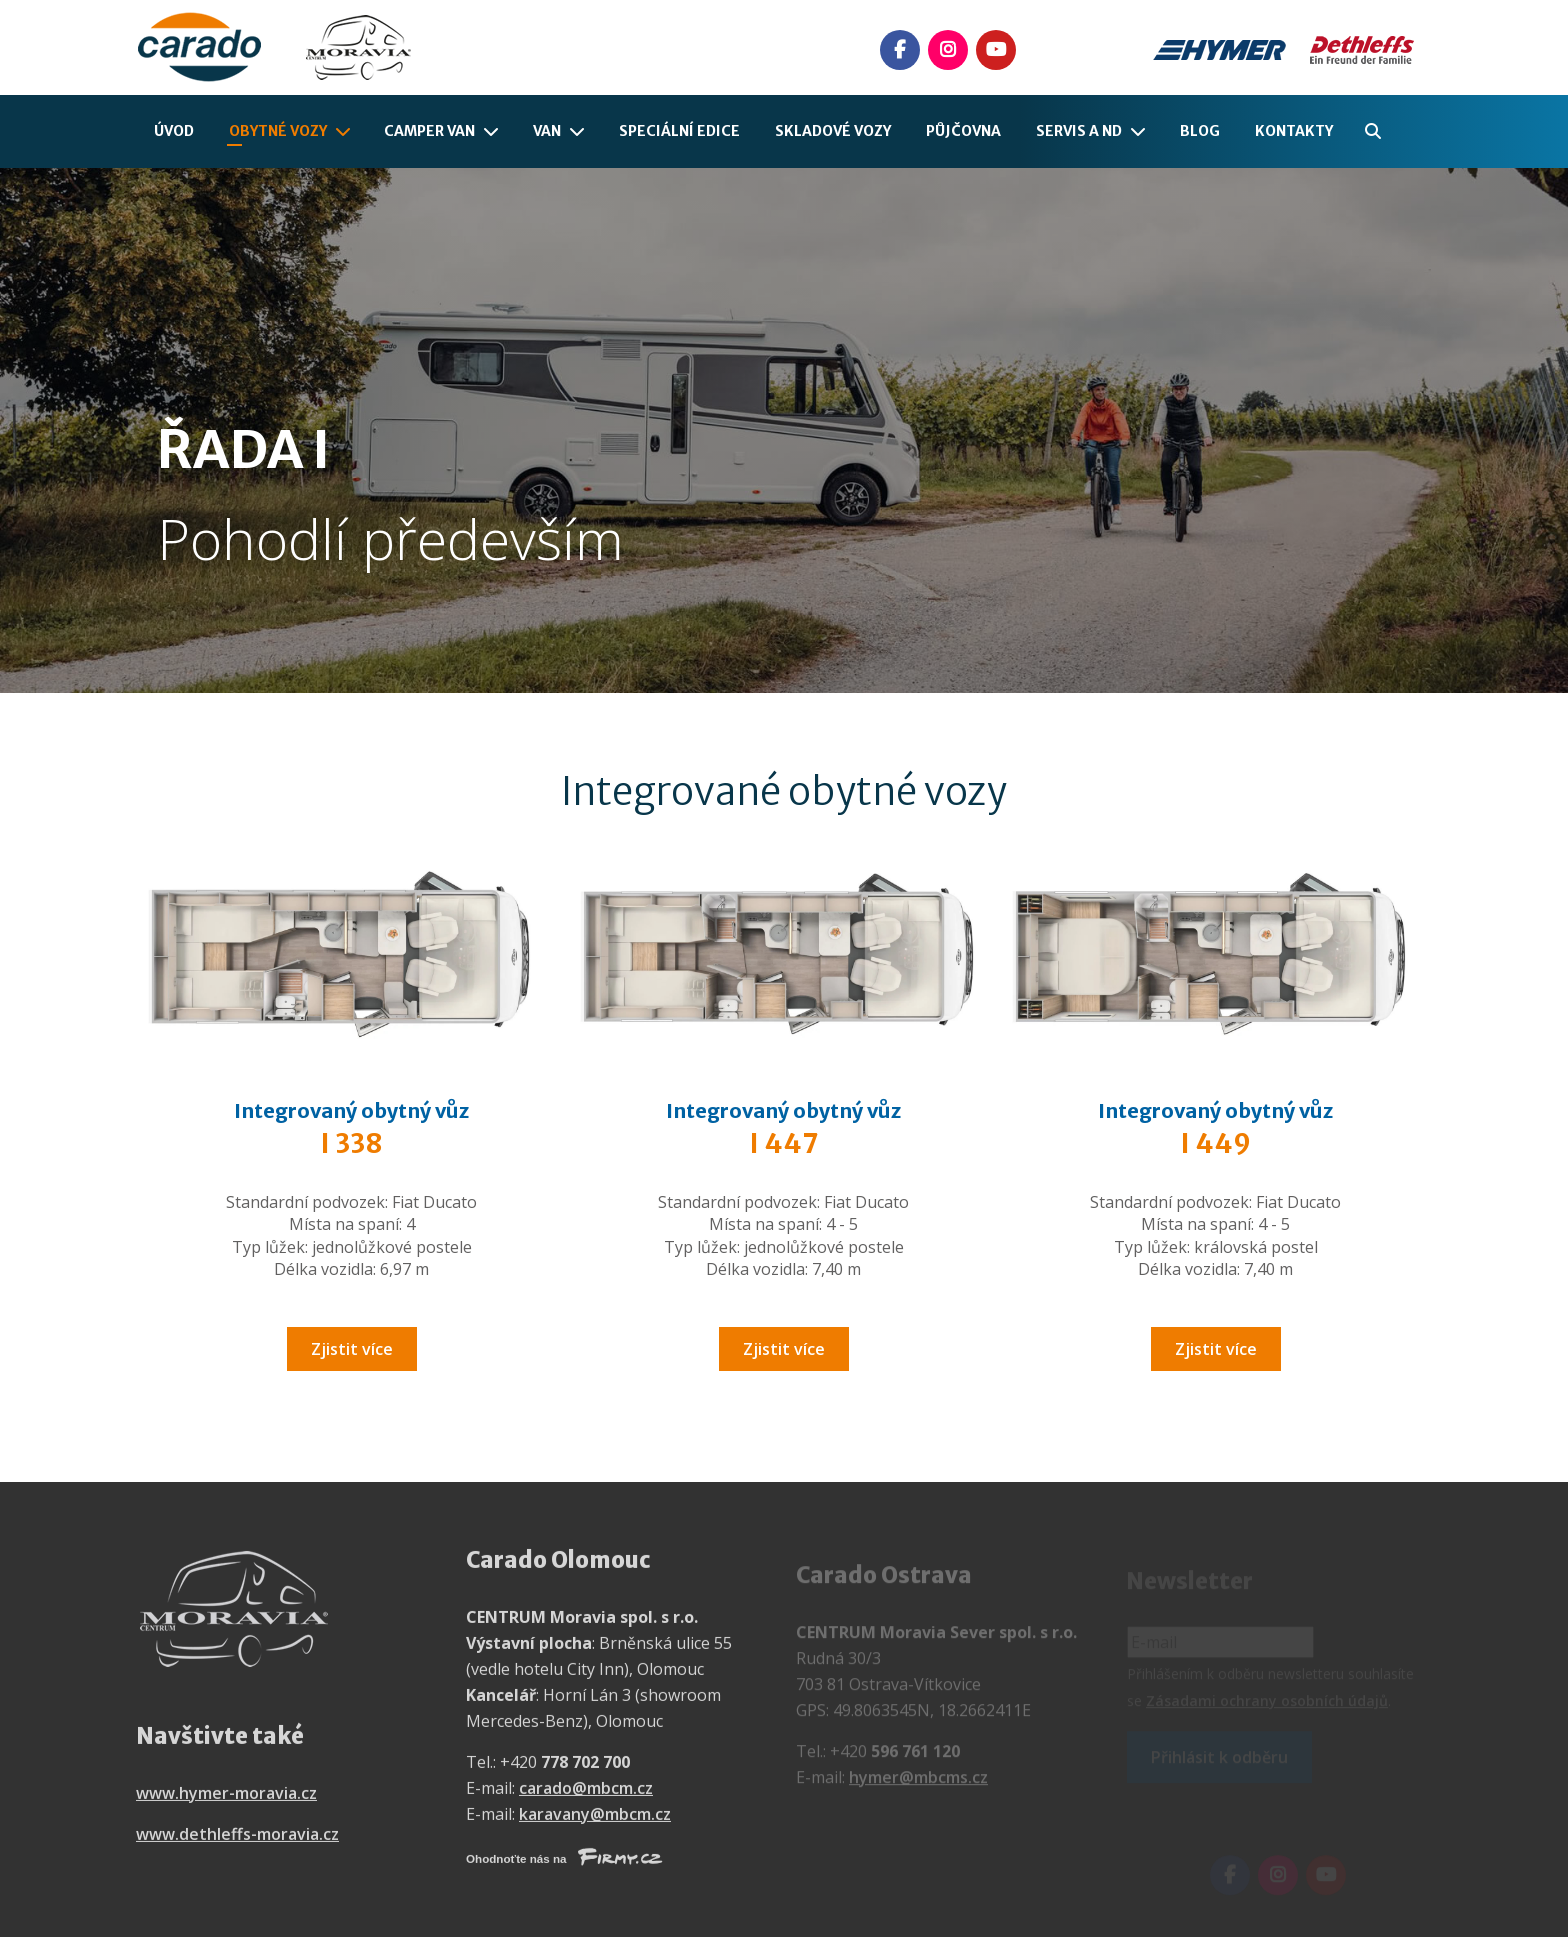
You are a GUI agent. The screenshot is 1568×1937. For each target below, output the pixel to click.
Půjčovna (963, 131)
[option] (784, 430)
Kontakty (1294, 131)
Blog (1200, 131)
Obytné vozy (278, 131)
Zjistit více (352, 1349)
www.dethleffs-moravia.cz (237, 1845)
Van (547, 131)
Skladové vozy (833, 131)
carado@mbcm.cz (586, 1799)
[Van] (581, 131)
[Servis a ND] (1142, 131)
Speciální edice (679, 131)
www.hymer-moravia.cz (226, 1804)
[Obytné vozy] (347, 131)
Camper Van (429, 131)
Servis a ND (1079, 131)
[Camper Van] (495, 131)
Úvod (174, 131)
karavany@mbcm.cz (595, 1825)
